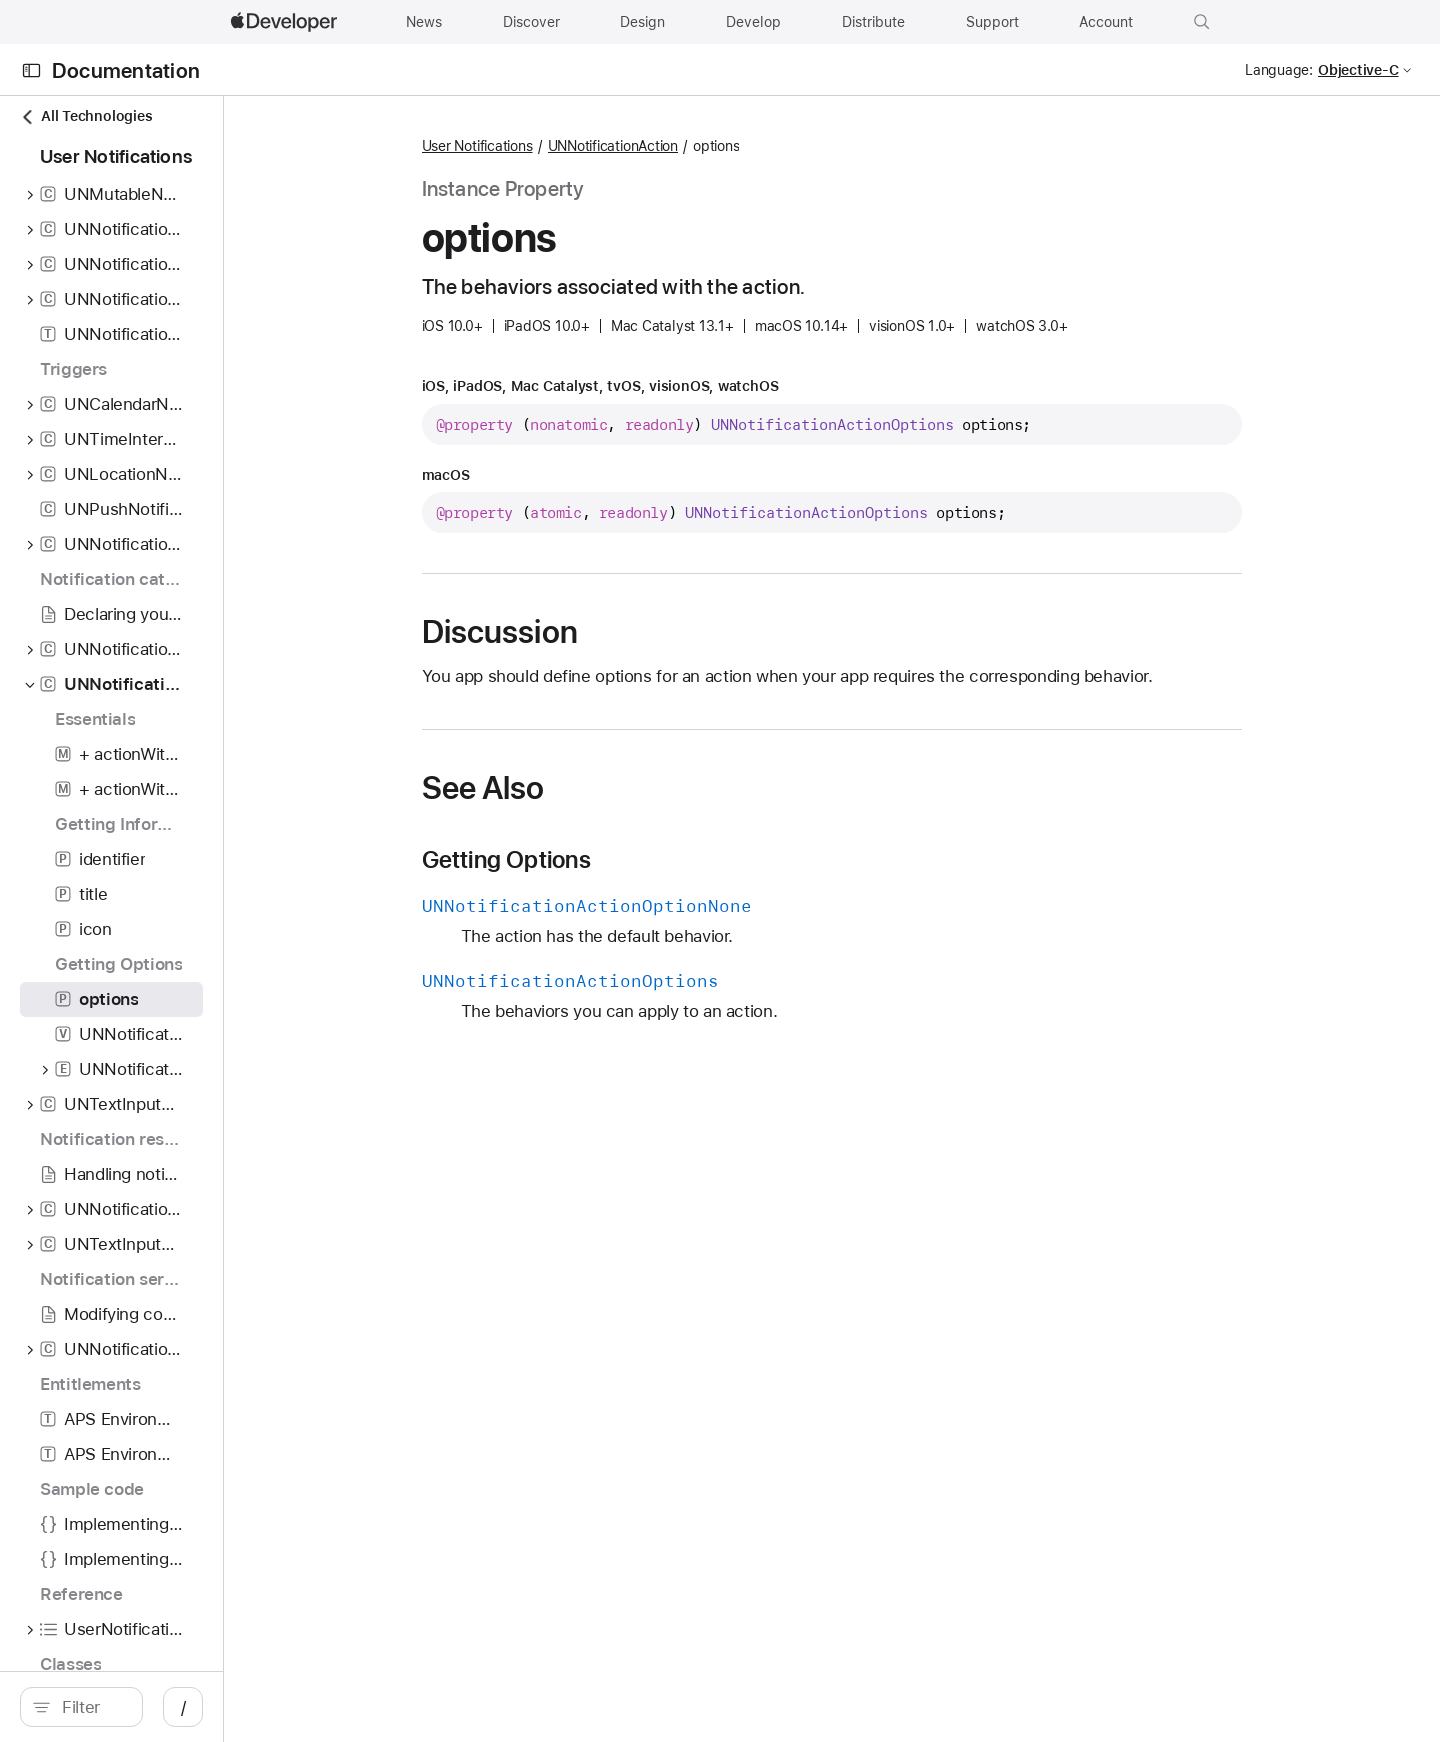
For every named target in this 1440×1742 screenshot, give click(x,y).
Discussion (604, 632)
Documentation (126, 70)
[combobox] (196, 1707)
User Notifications (581, 146)
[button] (1202, 22)
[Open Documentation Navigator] (31, 70)
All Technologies (86, 116)
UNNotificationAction (717, 146)
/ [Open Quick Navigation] (391, 1707)
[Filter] (196, 1707)
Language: (1279, 70)
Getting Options (610, 860)
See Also (587, 788)
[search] (185, 1707)
